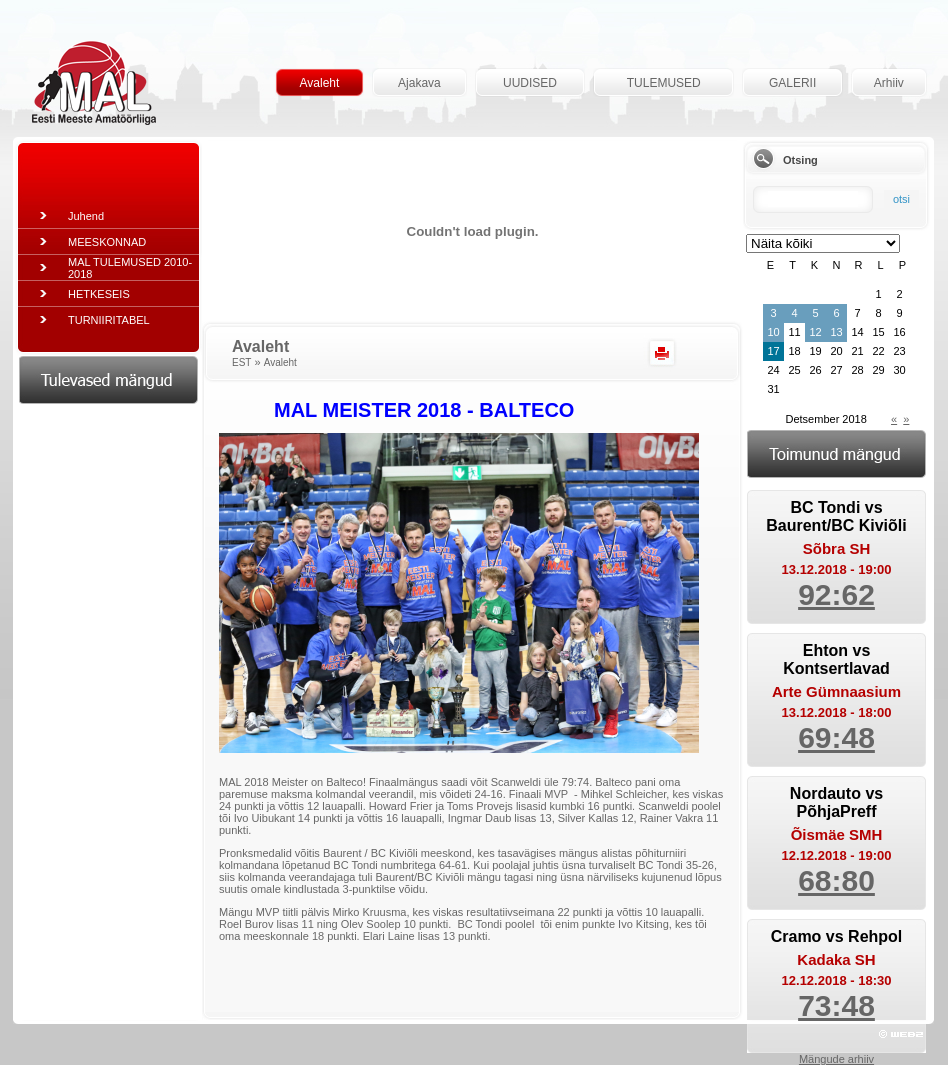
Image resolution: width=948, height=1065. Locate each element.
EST (241, 362)
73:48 (836, 1005)
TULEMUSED (664, 83)
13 (836, 332)
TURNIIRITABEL (109, 320)
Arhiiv (889, 83)
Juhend (86, 216)
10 (773, 332)
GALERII (792, 83)
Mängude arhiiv (836, 1059)
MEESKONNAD (107, 242)
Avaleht (320, 83)
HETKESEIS (99, 294)
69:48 (836, 737)
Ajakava (419, 83)
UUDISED (530, 83)
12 (815, 332)
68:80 (836, 880)
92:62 (836, 594)
